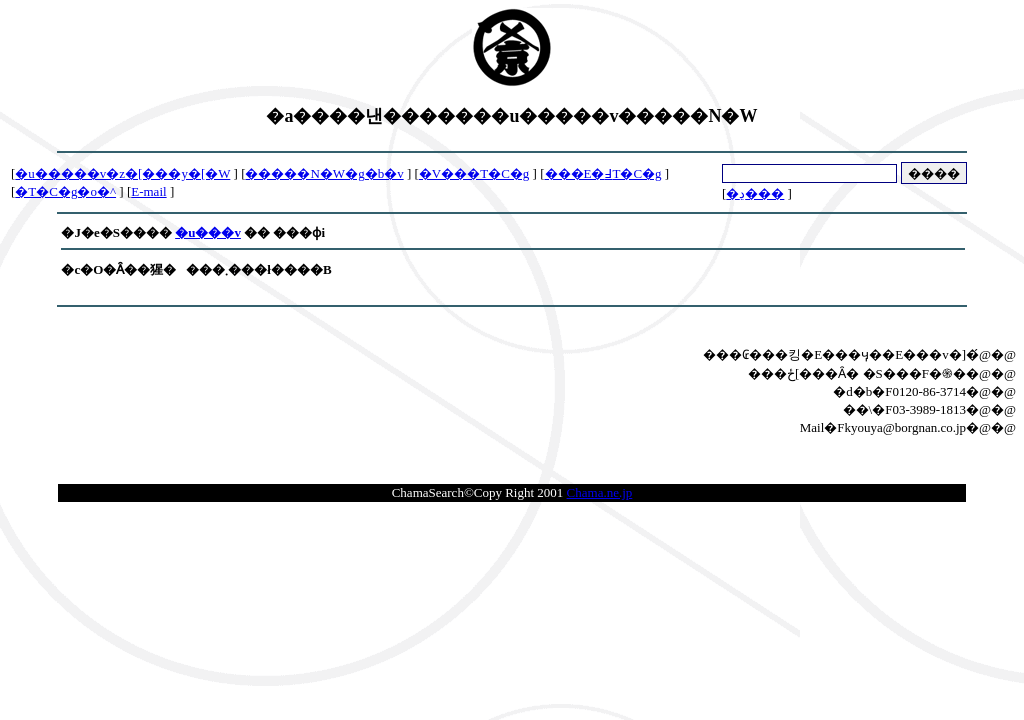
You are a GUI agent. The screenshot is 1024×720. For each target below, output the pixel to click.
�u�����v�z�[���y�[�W (122, 173)
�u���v (208, 232)
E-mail (148, 191)
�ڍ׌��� (755, 193)
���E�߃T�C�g (603, 173)
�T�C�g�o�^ (65, 191)
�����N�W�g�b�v (324, 173)
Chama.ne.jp (600, 492)
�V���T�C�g (474, 173)
